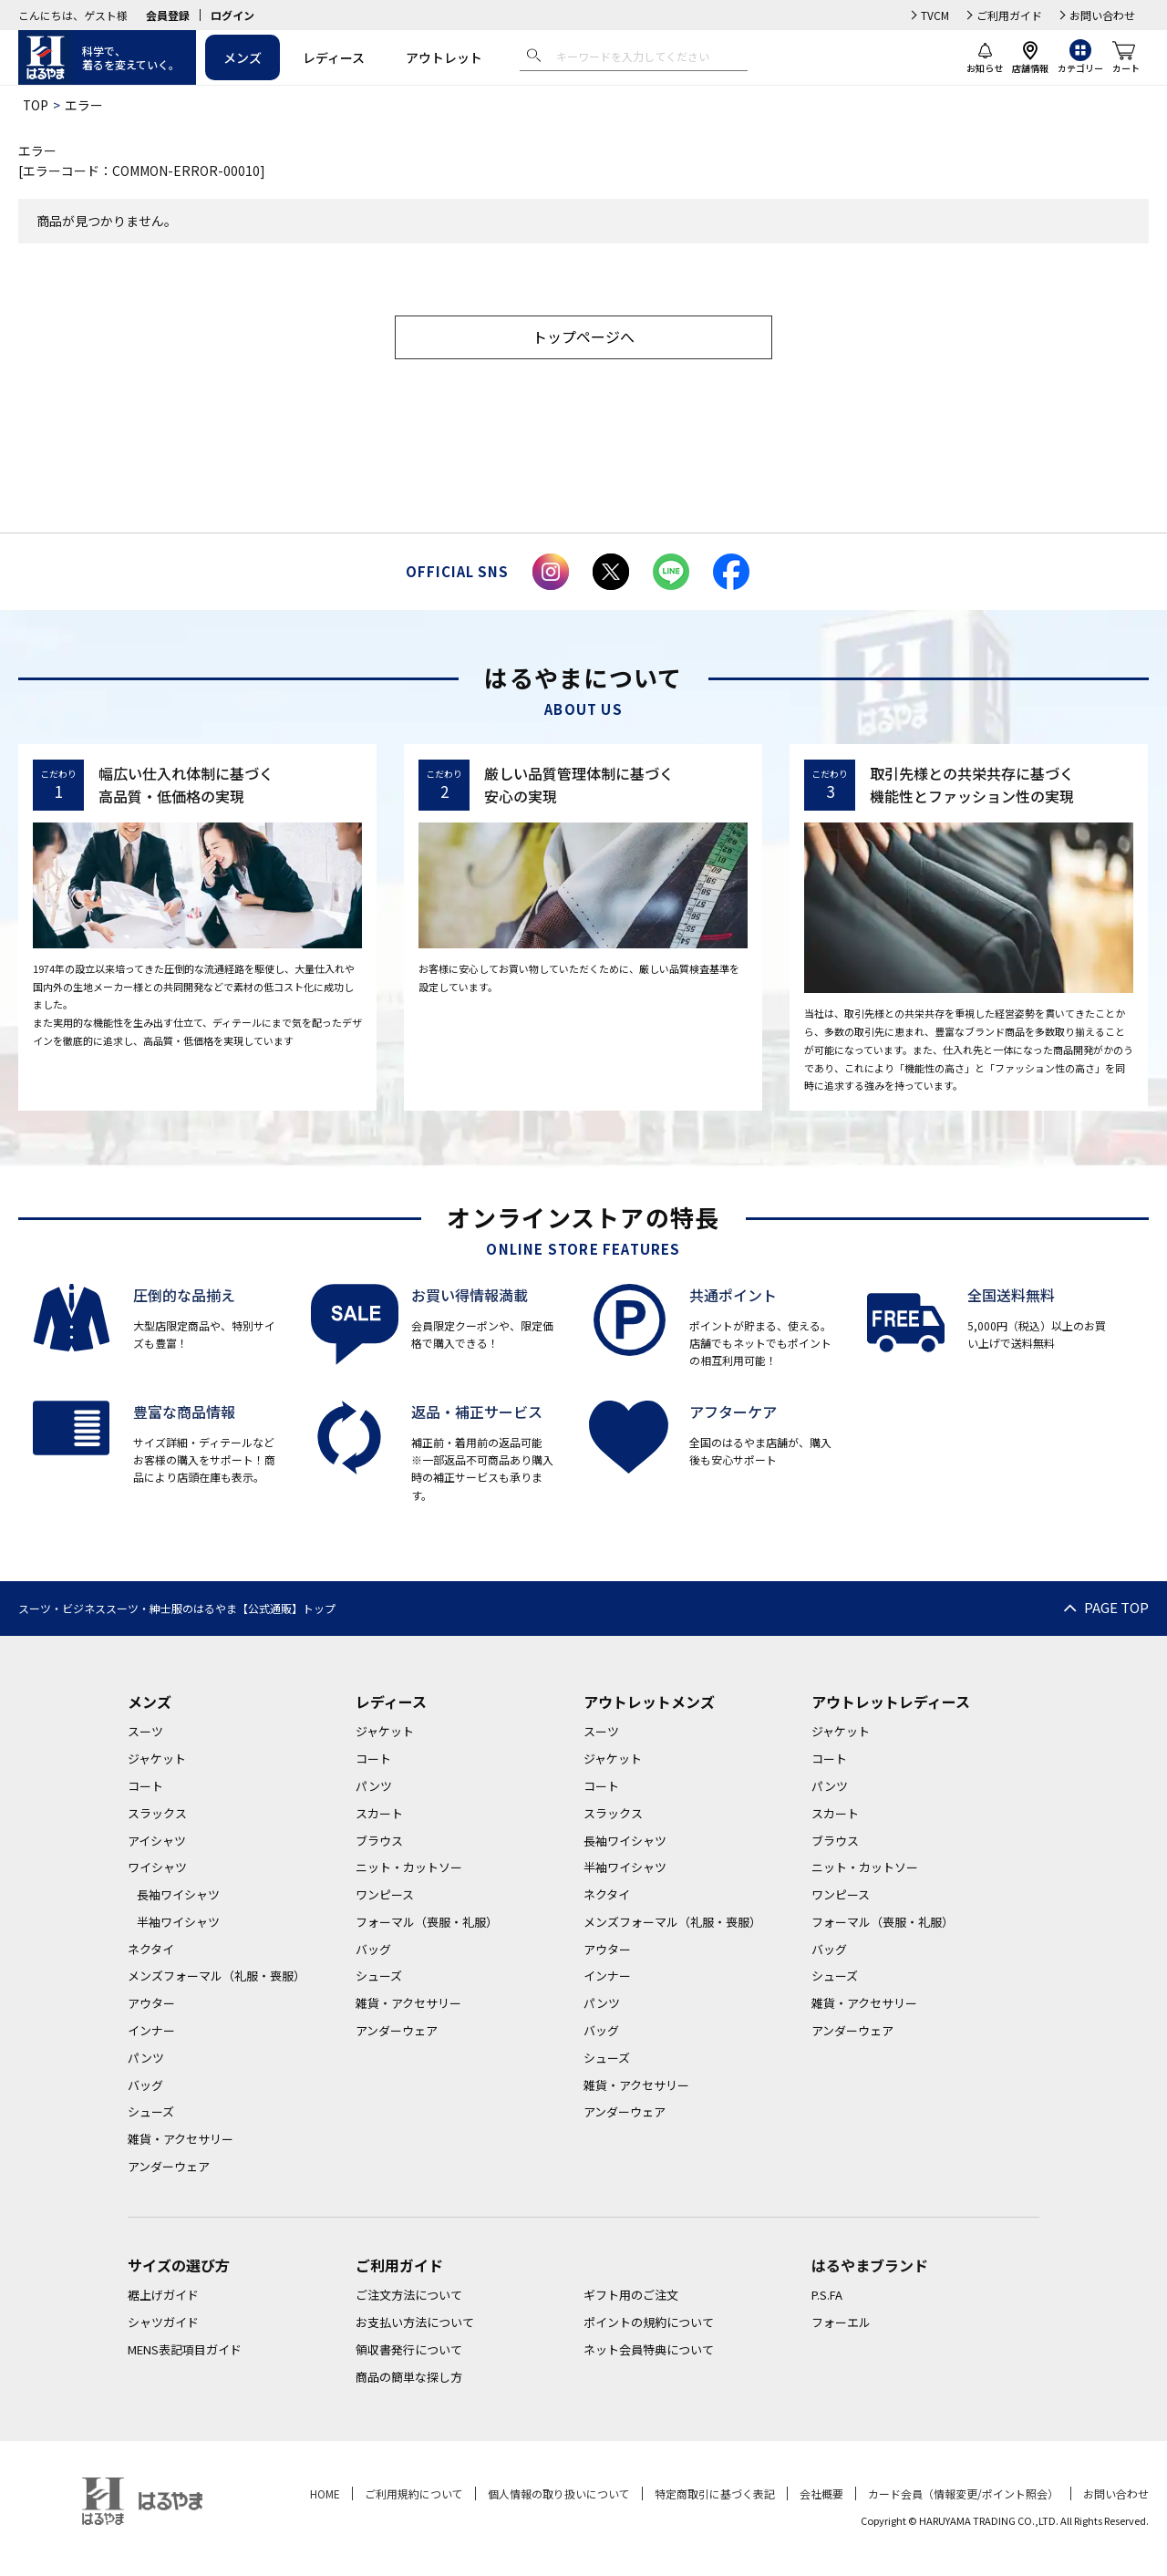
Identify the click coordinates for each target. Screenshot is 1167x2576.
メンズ (242, 57)
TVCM (935, 15)
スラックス (157, 1813)
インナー (151, 2031)
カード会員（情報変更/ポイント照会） (963, 2493)
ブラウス (379, 1840)
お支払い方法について (415, 2323)
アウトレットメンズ (649, 1701)
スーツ (145, 1732)
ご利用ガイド (1009, 15)
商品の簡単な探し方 (409, 2377)
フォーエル (841, 2323)
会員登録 (168, 15)
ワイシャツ (157, 1868)
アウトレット (444, 57)
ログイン (232, 15)
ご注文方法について (409, 2295)
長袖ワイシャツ (178, 1895)
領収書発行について (409, 2350)
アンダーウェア (169, 2167)
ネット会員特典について (649, 2350)
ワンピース (385, 1895)
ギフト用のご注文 (631, 2295)
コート (145, 1786)
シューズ (151, 2112)
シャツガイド (163, 2323)
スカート (379, 1813)
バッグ (145, 2085)
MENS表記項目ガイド (185, 2350)
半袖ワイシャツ (178, 1922)
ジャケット (157, 1759)
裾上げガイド (163, 2295)
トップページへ (583, 337)
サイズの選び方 (179, 2266)
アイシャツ (157, 1840)
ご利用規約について (414, 2493)
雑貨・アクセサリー (180, 2139)
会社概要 (821, 2493)
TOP (36, 105)
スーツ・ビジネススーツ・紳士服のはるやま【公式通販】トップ (177, 1609)
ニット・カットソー (409, 1868)
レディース (334, 57)
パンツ (146, 2058)
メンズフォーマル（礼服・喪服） (216, 1976)
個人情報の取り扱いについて (559, 2493)
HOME (325, 2493)
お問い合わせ (1102, 15)
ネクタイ (151, 1949)
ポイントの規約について (649, 2323)
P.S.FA (826, 2295)
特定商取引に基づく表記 (715, 2493)
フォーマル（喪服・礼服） (427, 1922)
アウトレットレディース (890, 1701)
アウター (151, 2003)
